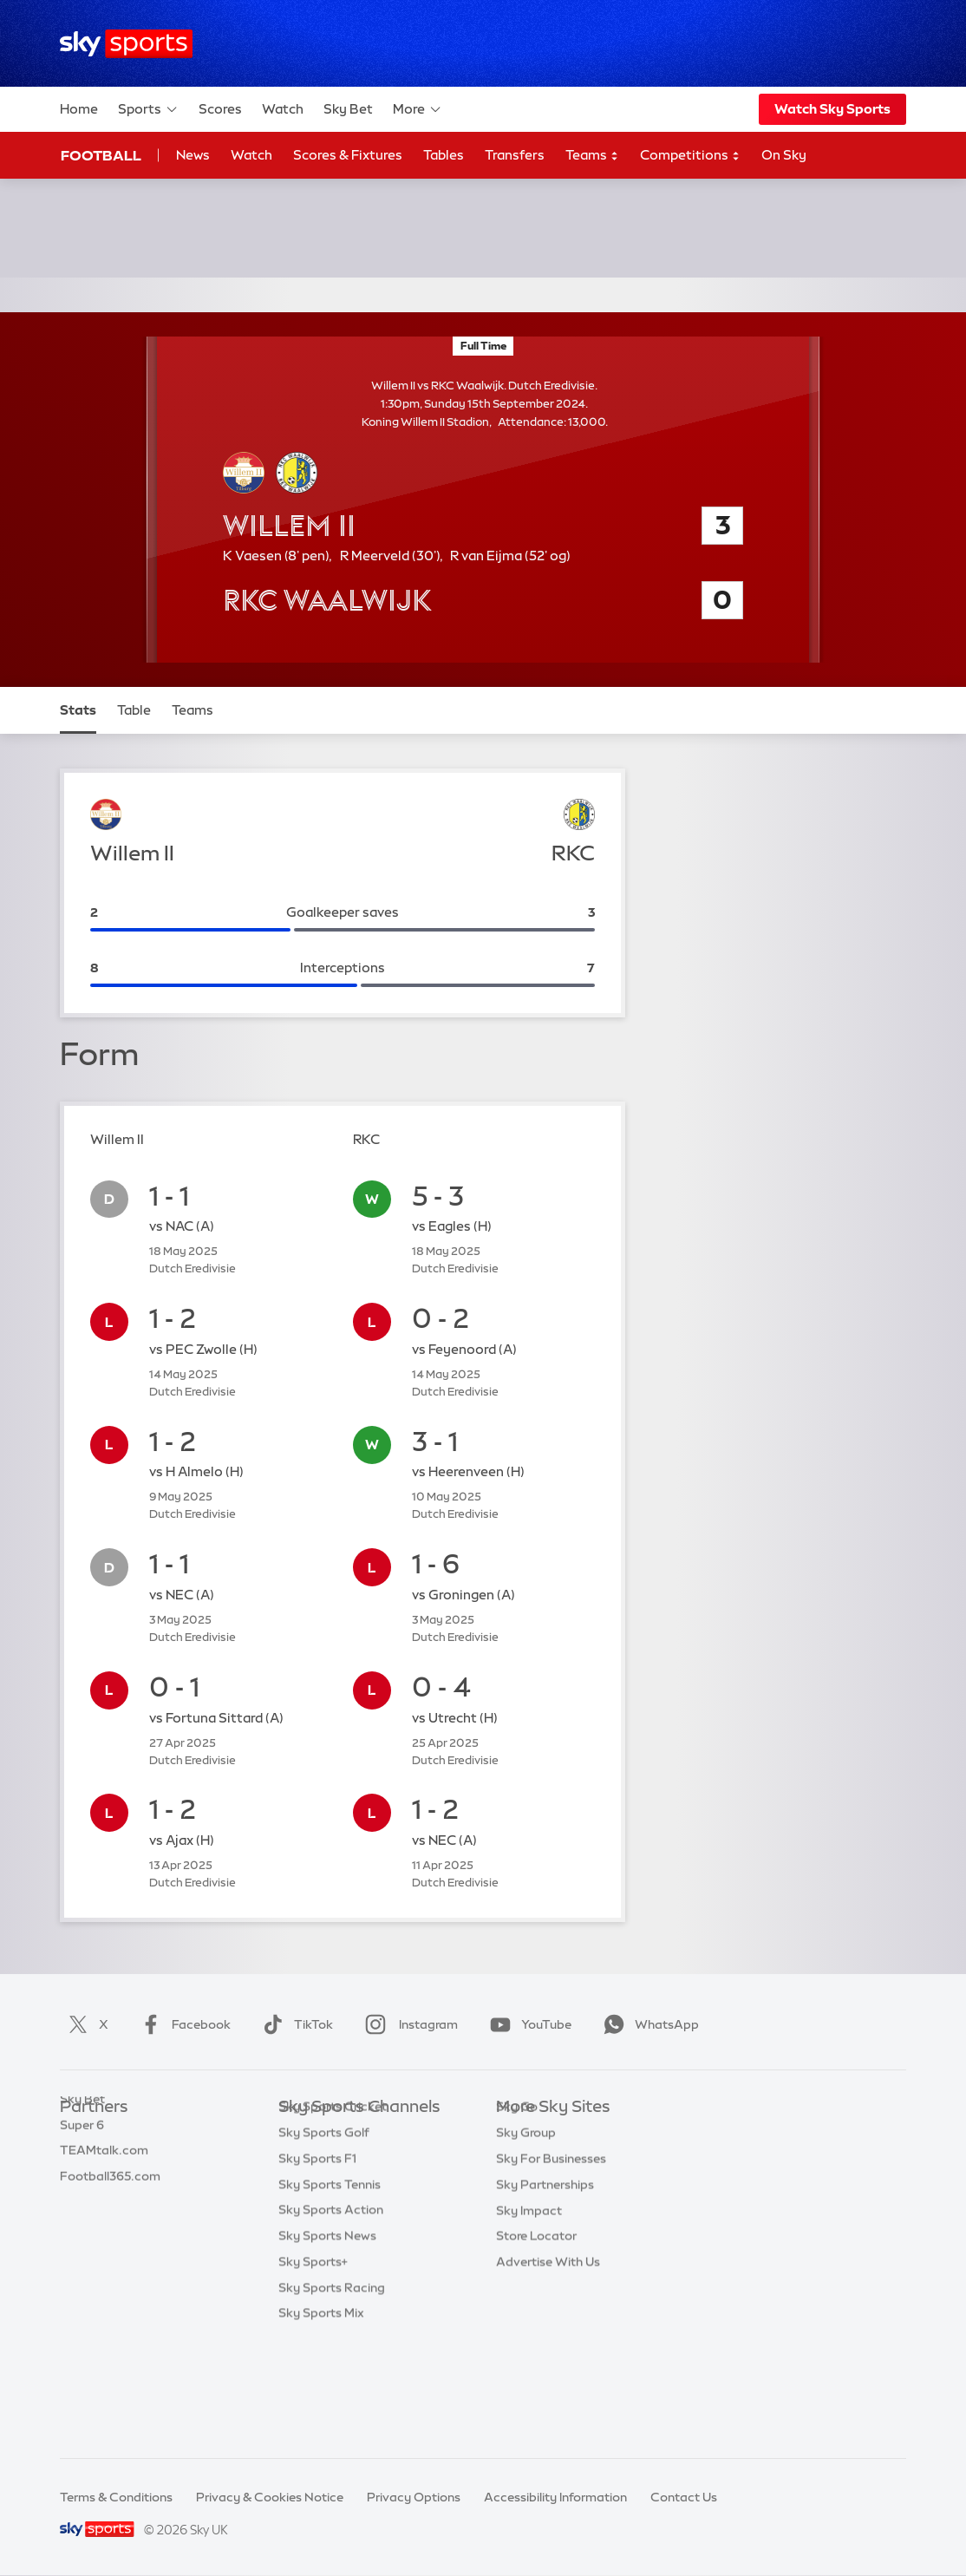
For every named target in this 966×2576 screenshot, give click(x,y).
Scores (220, 108)
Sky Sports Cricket (332, 2211)
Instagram (408, 2024)
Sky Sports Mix (321, 2417)
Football (101, 155)
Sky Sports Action (330, 2314)
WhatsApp (648, 2024)
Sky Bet (348, 108)
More (417, 109)
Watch (283, 108)
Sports (148, 109)
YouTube (527, 2024)
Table (134, 709)
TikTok (294, 2024)
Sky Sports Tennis (329, 2289)
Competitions (690, 155)
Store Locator (536, 2314)
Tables (443, 154)
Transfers (515, 154)
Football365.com (110, 2211)
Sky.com (521, 2134)
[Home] (126, 43)
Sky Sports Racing (331, 2392)
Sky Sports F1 (317, 2263)
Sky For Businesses (551, 2237)
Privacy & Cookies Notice (269, 2497)
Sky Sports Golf (323, 2237)
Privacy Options (413, 2497)
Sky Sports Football (336, 2185)
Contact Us (683, 2497)
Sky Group (526, 2211)
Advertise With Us (548, 2340)
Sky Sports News (327, 2340)
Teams (592, 155)
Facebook (182, 2024)
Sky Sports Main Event (343, 2134)
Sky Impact (529, 2289)
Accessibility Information (555, 2497)
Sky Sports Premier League (356, 2160)
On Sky (783, 154)
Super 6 (82, 2160)
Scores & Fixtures (347, 154)
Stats (78, 709)
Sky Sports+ (313, 2366)
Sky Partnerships (545, 2263)
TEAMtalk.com (104, 2185)
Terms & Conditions (116, 2497)
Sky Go (517, 2185)
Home (79, 108)
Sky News (524, 2160)
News (193, 154)
